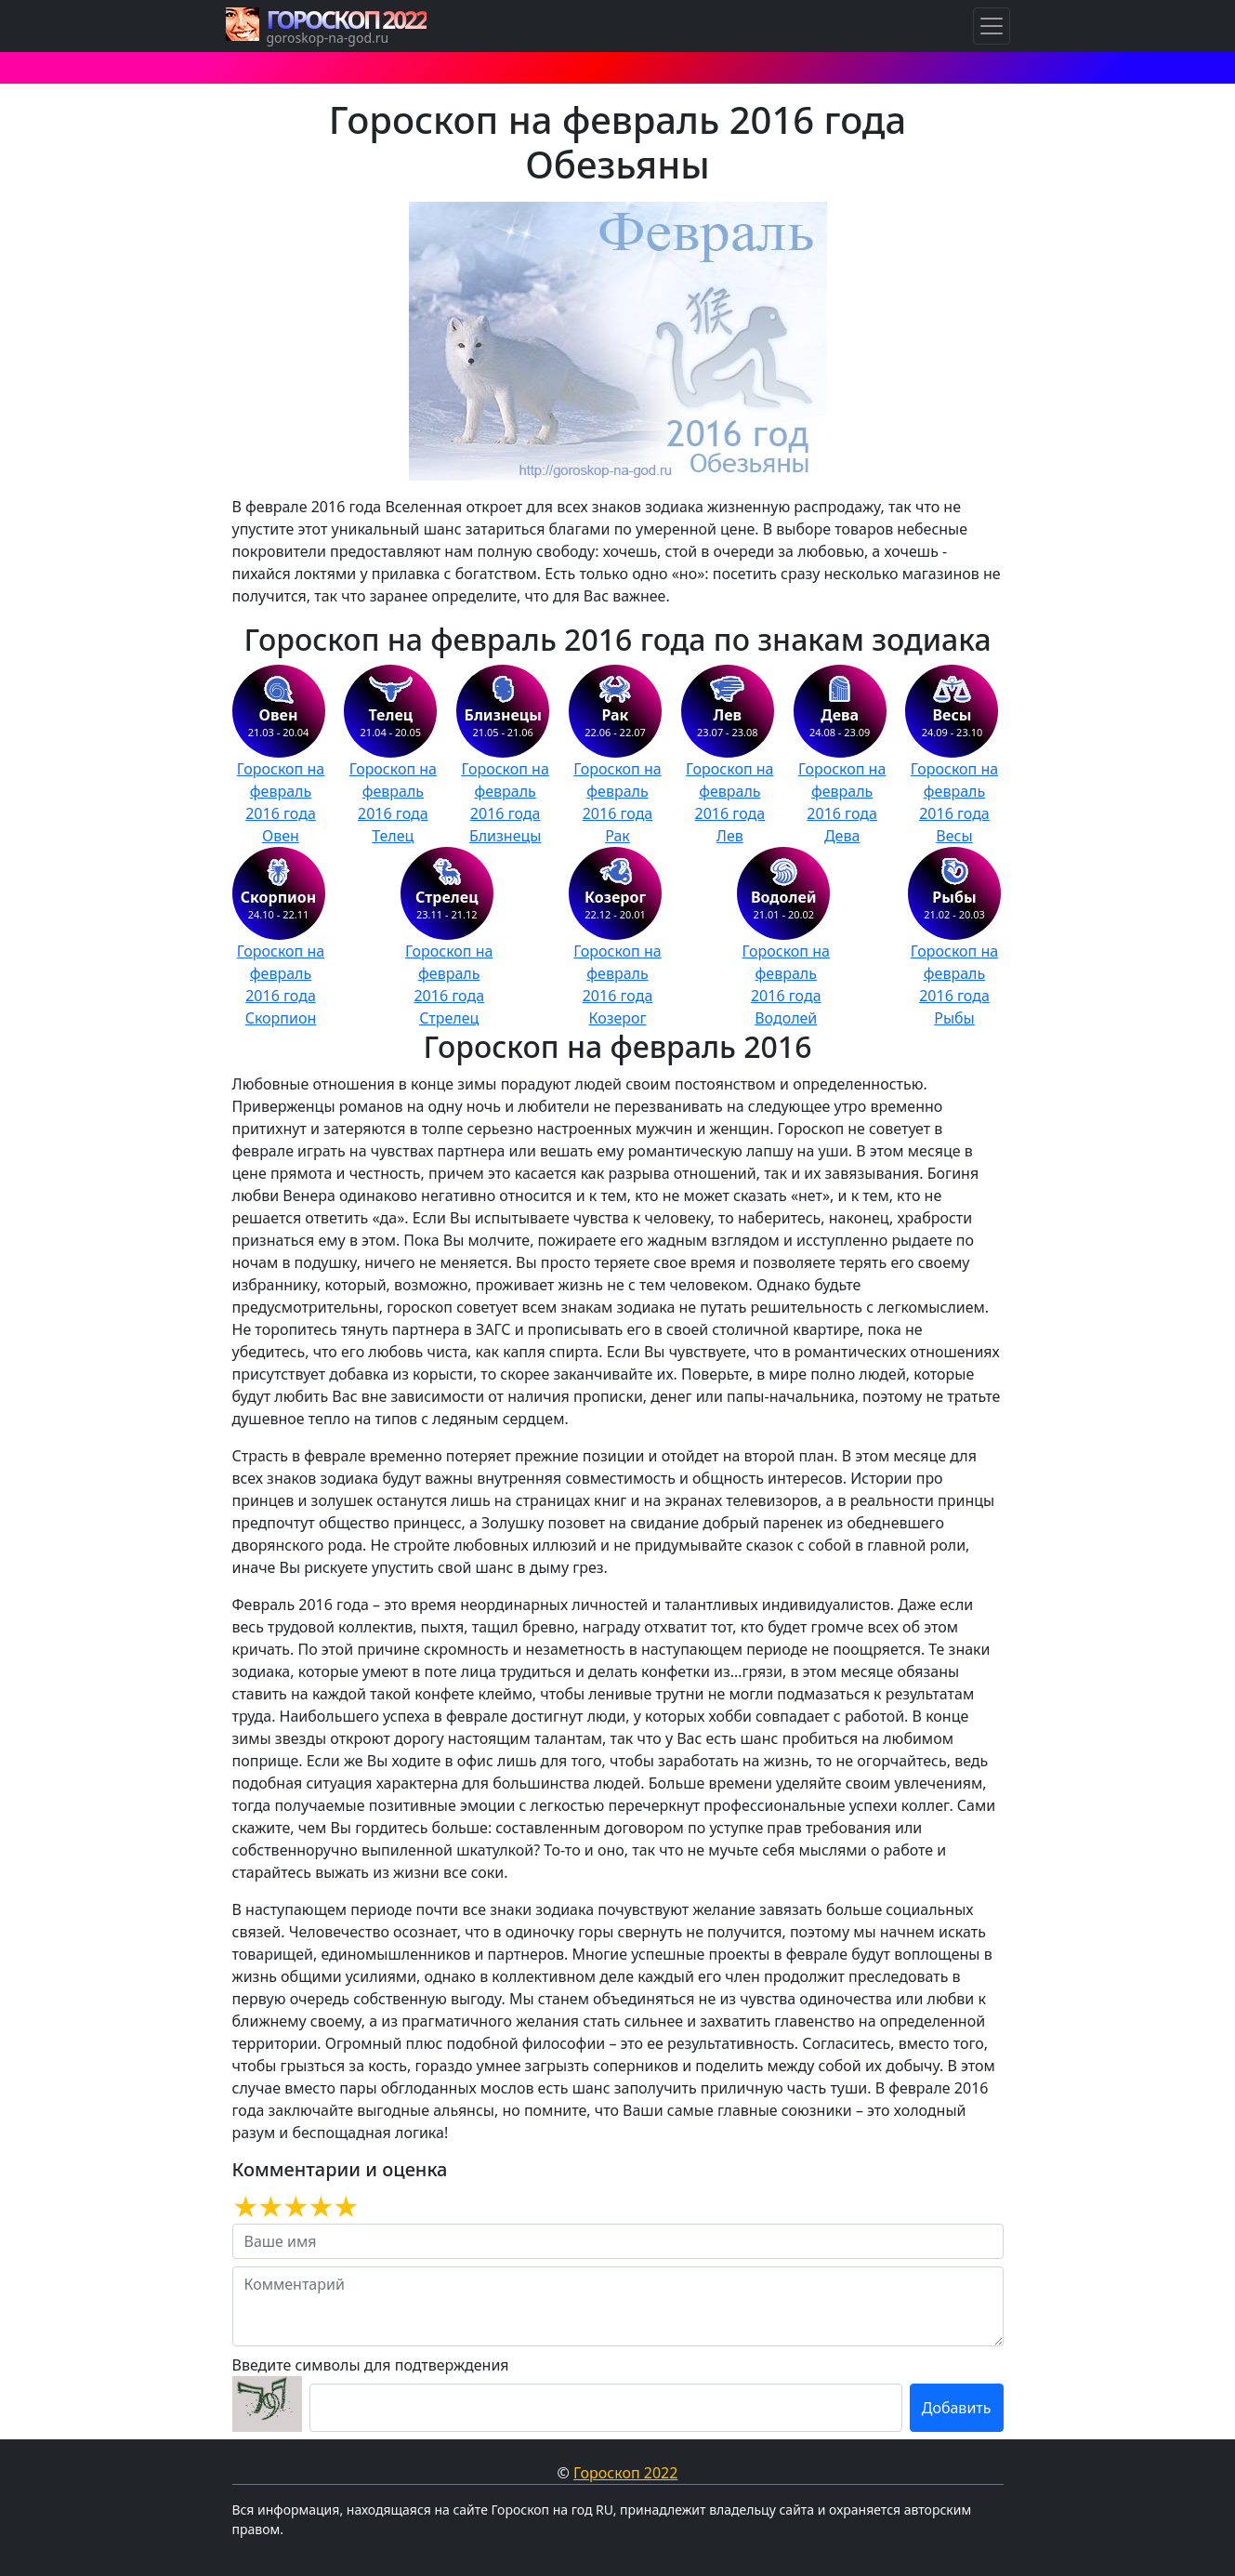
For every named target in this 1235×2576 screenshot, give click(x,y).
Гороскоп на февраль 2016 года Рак (617, 802)
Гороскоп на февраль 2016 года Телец (393, 802)
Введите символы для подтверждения (370, 2365)
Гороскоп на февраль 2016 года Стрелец (449, 984)
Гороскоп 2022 (625, 2473)
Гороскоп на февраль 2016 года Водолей (786, 984)
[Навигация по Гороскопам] (991, 26)
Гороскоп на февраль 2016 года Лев (729, 802)
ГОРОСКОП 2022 (347, 19)
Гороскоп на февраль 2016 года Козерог (617, 984)
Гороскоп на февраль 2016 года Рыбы (954, 984)
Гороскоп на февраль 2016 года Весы (954, 802)
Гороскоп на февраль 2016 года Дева (842, 802)
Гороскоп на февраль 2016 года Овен (280, 802)
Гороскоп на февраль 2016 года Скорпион (280, 984)
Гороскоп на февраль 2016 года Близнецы (504, 802)
